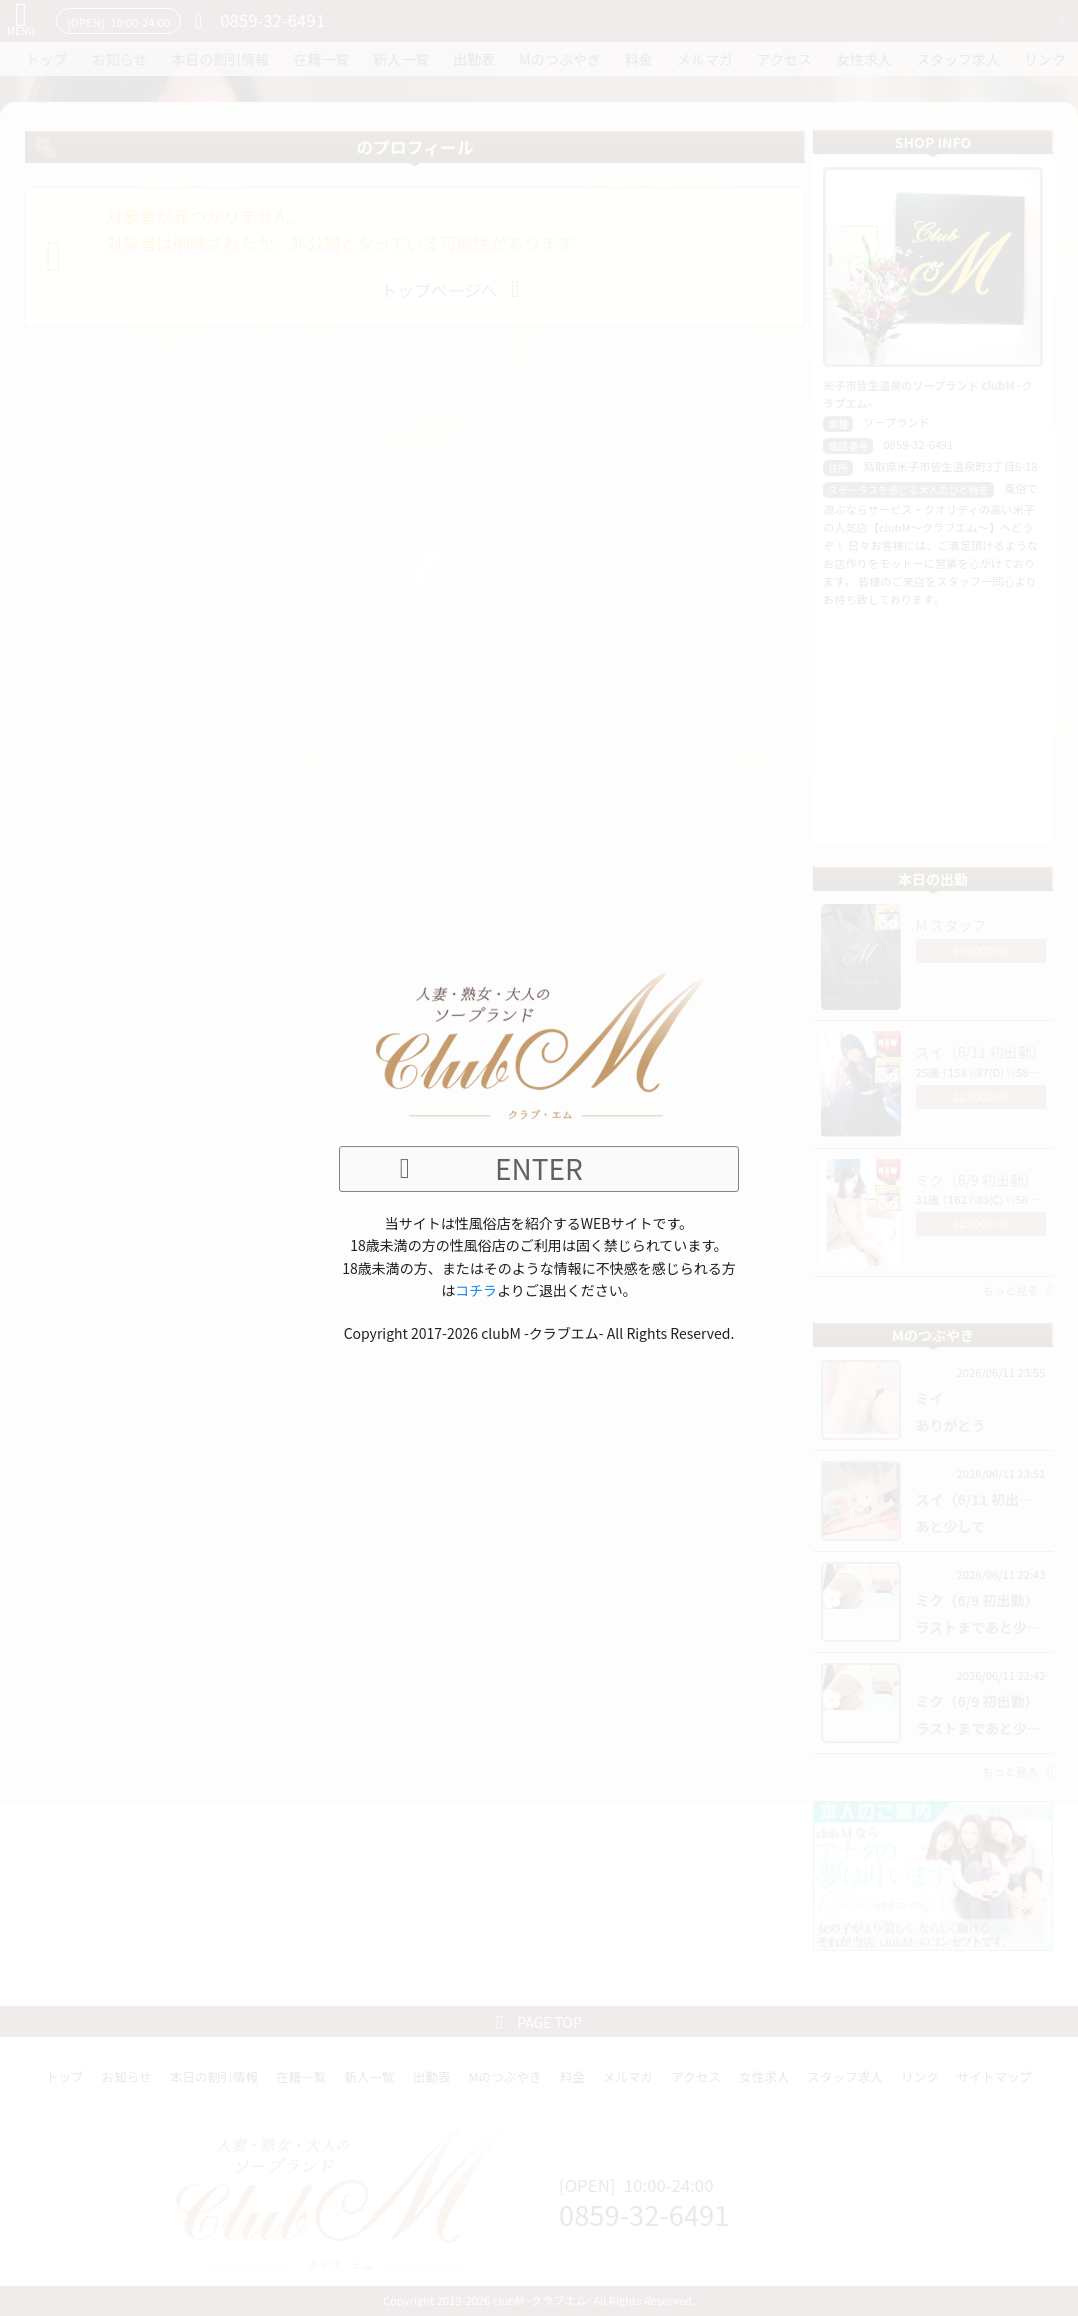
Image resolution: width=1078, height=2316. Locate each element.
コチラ (476, 1290)
